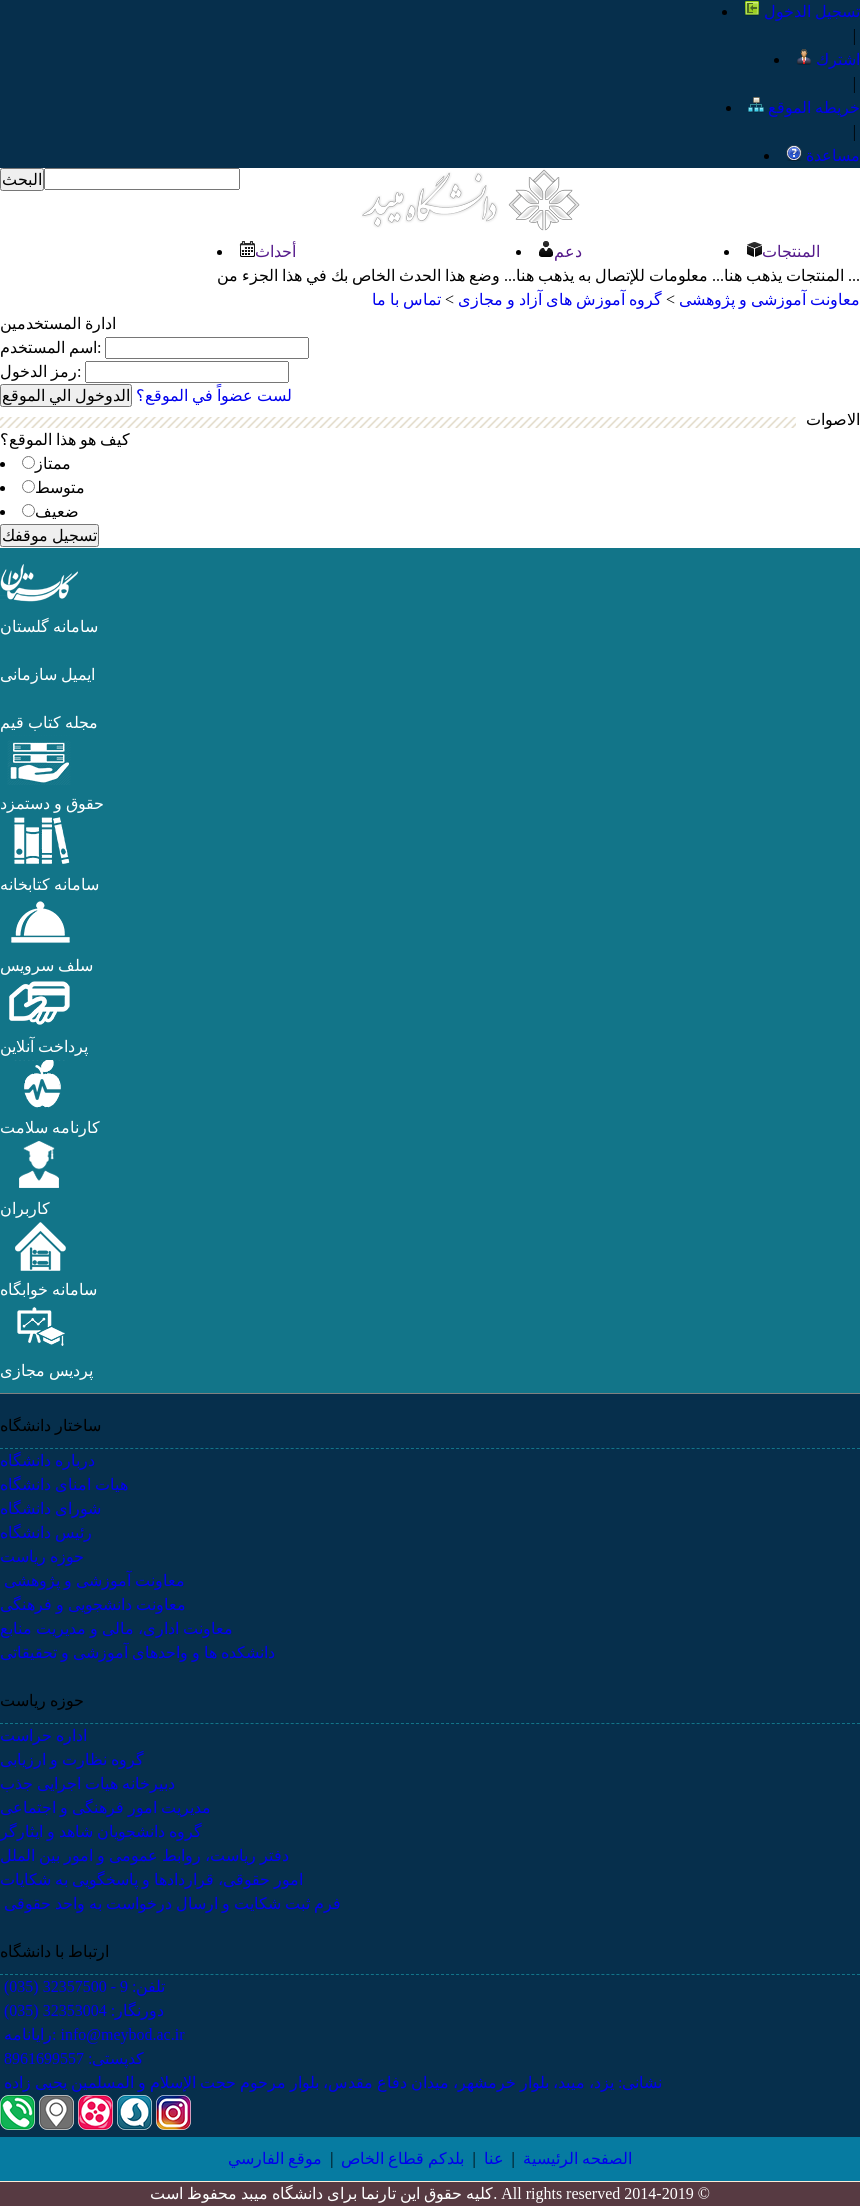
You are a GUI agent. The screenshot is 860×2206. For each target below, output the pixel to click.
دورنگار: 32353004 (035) (82, 2010)
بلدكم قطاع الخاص (402, 2158)
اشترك (828, 59)
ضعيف (57, 511)
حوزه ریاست (42, 1556)
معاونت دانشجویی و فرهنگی (93, 1604)
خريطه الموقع (804, 107)
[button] (40, 602)
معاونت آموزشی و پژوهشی (92, 1580)
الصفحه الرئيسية (577, 2158)
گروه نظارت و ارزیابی (72, 1759)
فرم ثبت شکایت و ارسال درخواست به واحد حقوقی (170, 1903)
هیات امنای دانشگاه (64, 1484)
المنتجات (783, 251)
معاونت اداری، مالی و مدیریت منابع (116, 1628)
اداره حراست (43, 1735)
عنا (494, 2158)
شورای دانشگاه (50, 1508)
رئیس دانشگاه (46, 1532)
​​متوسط (60, 487)
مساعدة (823, 155)
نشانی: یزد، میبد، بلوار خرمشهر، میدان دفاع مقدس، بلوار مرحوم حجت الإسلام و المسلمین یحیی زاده (331, 2082)
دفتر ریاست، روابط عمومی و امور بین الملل (144, 1855)
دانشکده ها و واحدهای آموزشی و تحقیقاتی (137, 1652)
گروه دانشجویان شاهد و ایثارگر (101, 1831)
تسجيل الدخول (802, 11)
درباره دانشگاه (47, 1460)
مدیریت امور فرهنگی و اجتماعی (105, 1807)
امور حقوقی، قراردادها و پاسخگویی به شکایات (151, 1879)
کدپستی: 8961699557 (72, 2058)
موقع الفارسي (275, 2158)
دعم (560, 251)
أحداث (267, 251)
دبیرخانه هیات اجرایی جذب (87, 1783)
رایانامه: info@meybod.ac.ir (92, 2034)
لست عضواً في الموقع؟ (214, 395)
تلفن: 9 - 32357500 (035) (82, 1986)
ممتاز (53, 463)
